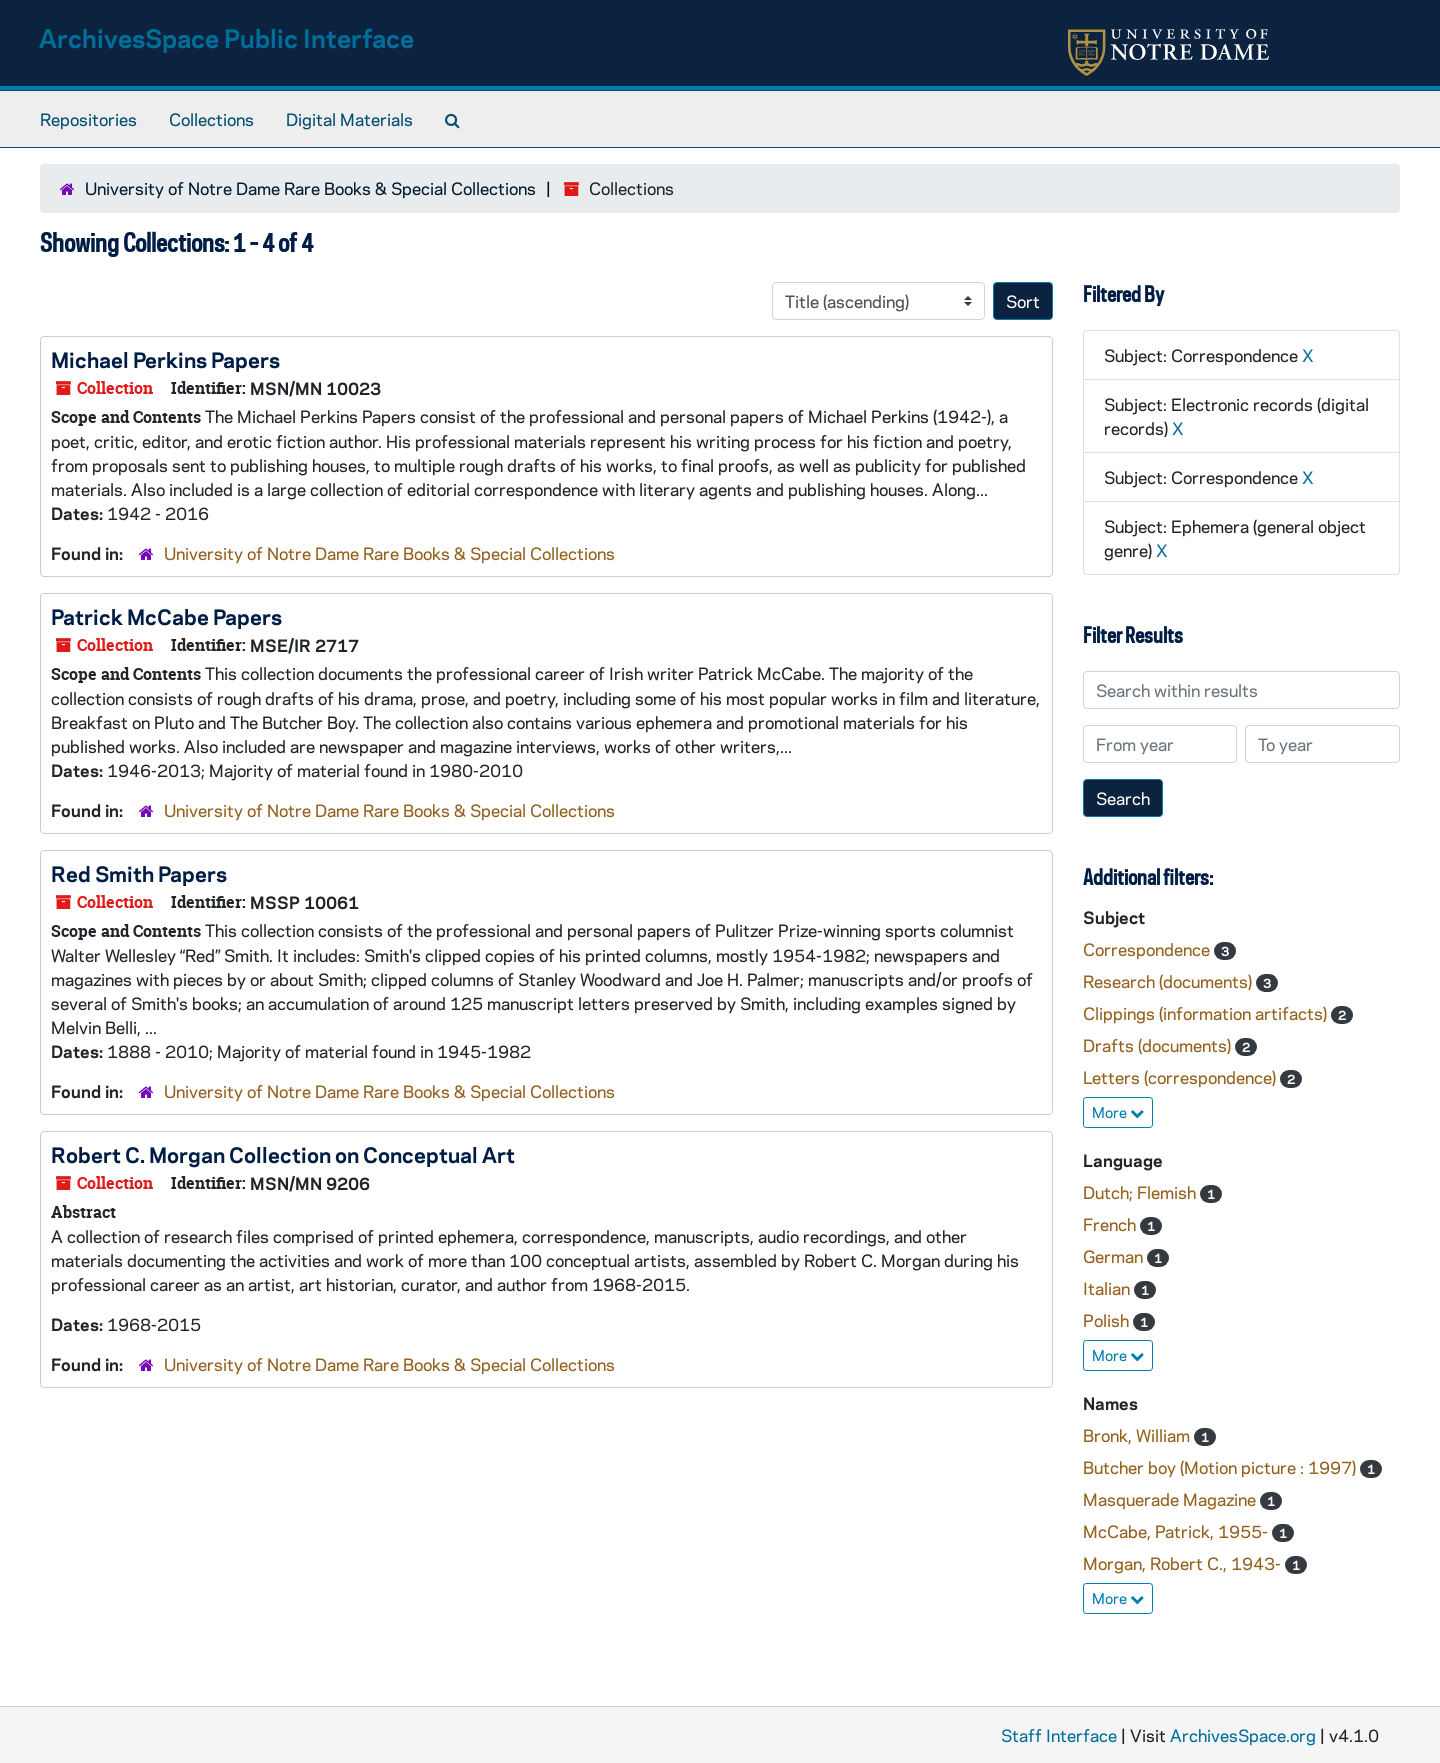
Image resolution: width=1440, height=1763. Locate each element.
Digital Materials (349, 119)
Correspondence (1148, 949)
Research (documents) (1169, 981)
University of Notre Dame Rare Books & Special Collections (310, 188)
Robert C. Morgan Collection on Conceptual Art (283, 1154)
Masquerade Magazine (1171, 1499)
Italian (1108, 1288)
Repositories (88, 119)
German (1115, 1256)
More (1118, 1112)
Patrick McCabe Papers (166, 616)
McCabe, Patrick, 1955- (1177, 1531)
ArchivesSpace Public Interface (226, 37)
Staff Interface (1059, 1735)
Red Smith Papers (139, 873)
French (1111, 1224)
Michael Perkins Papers (165, 359)
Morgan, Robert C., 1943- (1184, 1563)
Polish (1108, 1320)
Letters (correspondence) (1181, 1077)
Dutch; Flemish (1141, 1192)
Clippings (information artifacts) (1207, 1013)
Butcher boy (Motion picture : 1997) (1221, 1467)
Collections (211, 119)
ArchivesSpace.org (1243, 1735)
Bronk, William (1138, 1435)
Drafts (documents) (1159, 1045)
